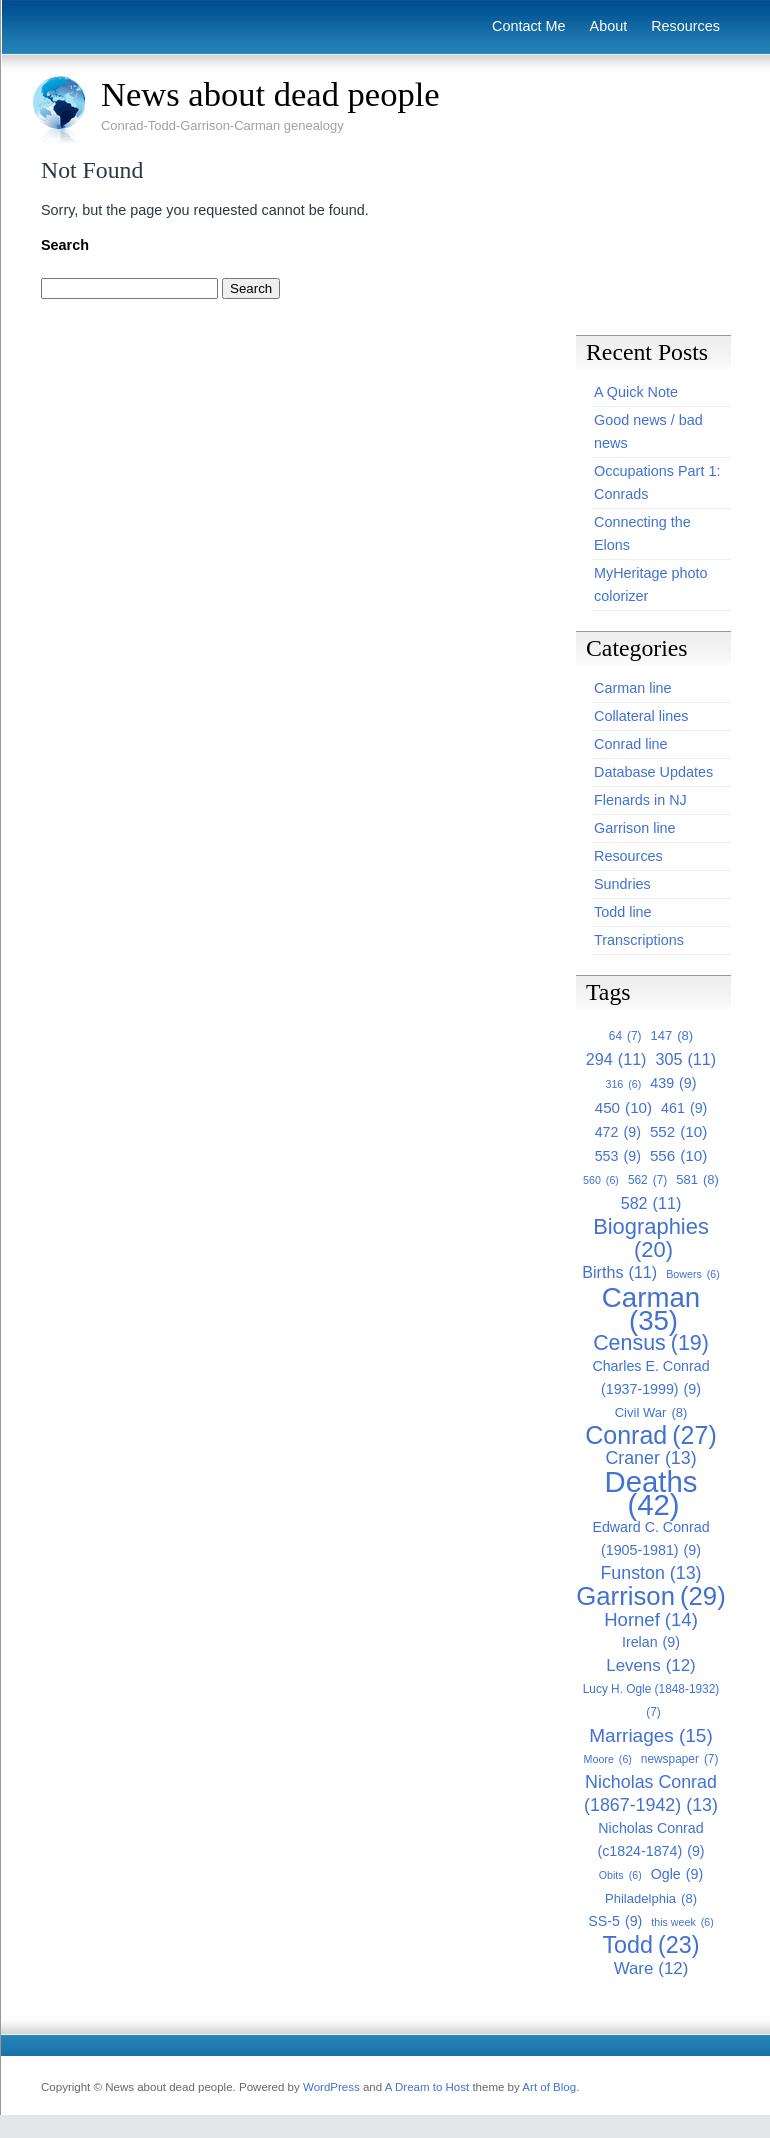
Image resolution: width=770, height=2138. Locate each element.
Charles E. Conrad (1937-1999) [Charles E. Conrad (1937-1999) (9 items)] (650, 1379)
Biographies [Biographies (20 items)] (651, 1238)
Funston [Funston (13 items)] (650, 1573)
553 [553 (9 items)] (618, 1156)
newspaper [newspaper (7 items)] (680, 1759)
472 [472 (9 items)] (618, 1132)
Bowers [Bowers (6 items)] (693, 1274)
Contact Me (529, 26)
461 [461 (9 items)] (684, 1108)
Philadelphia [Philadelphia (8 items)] (651, 1898)
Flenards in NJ (640, 800)
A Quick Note (636, 392)
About (609, 26)
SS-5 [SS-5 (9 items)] (615, 1921)
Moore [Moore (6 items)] (608, 1759)
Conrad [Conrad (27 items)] (651, 1435)
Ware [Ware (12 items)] (651, 1968)
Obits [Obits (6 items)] (620, 1875)
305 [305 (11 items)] (686, 1059)
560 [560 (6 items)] (601, 1180)
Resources (685, 26)
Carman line (633, 688)
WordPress (331, 2087)
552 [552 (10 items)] (678, 1131)
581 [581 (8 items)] (697, 1179)
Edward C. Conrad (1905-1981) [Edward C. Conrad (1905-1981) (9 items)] (650, 1540)
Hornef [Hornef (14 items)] (651, 1619)
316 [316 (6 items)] (623, 1084)
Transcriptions (639, 940)
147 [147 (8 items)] (671, 1035)
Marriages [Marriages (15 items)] (650, 1735)
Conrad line (631, 744)
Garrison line (635, 828)
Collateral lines (641, 716)
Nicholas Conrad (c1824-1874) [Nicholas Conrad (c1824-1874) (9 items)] (650, 1841)
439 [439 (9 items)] (673, 1083)
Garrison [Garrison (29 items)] (650, 1596)
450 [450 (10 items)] (623, 1107)
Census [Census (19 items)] (651, 1343)
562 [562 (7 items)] (647, 1180)
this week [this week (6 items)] (682, 1922)
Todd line (623, 912)
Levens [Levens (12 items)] (650, 1665)
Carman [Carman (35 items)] (651, 1309)
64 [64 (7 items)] (625, 1036)
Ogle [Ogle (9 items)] (677, 1874)
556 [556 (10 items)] (678, 1155)
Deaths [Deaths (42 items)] (651, 1493)
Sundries (622, 884)
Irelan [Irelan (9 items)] (651, 1642)
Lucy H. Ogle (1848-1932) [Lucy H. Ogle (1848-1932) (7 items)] (651, 1703)
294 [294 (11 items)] (616, 1059)
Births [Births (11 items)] (619, 1272)
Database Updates (653, 772)
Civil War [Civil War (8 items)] (651, 1412)
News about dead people (270, 94)
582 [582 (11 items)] (651, 1203)
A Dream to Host (427, 2087)
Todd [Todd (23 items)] (650, 1945)
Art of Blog (549, 2087)
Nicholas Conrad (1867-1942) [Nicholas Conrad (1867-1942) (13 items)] (651, 1794)
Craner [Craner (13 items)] (650, 1458)
